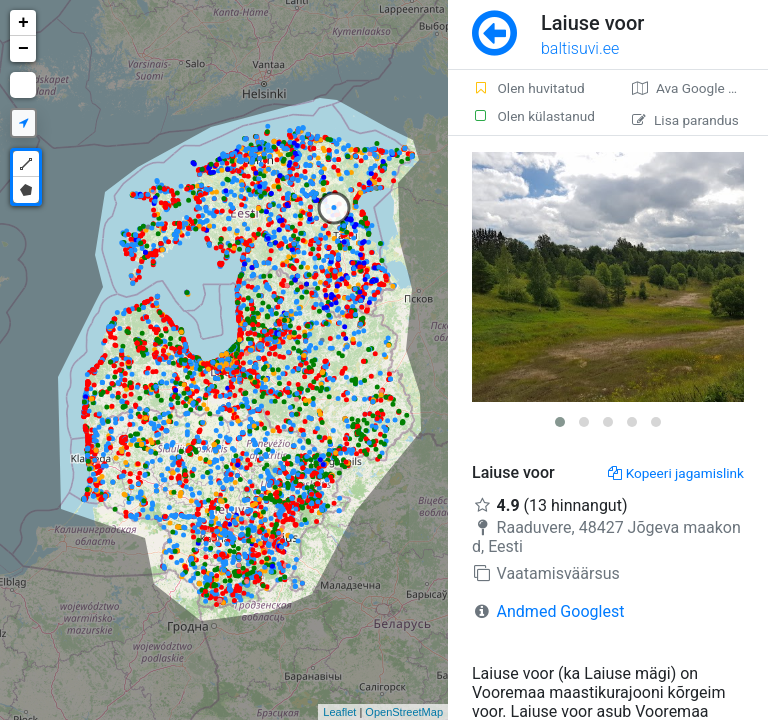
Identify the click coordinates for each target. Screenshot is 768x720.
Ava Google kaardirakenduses (700, 88)
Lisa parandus (685, 120)
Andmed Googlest (561, 611)
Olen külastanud (533, 116)
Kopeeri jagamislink (676, 473)
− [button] (23, 49)
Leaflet (339, 712)
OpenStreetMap (404, 712)
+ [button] (23, 23)
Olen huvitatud (528, 88)
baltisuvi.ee (580, 48)
